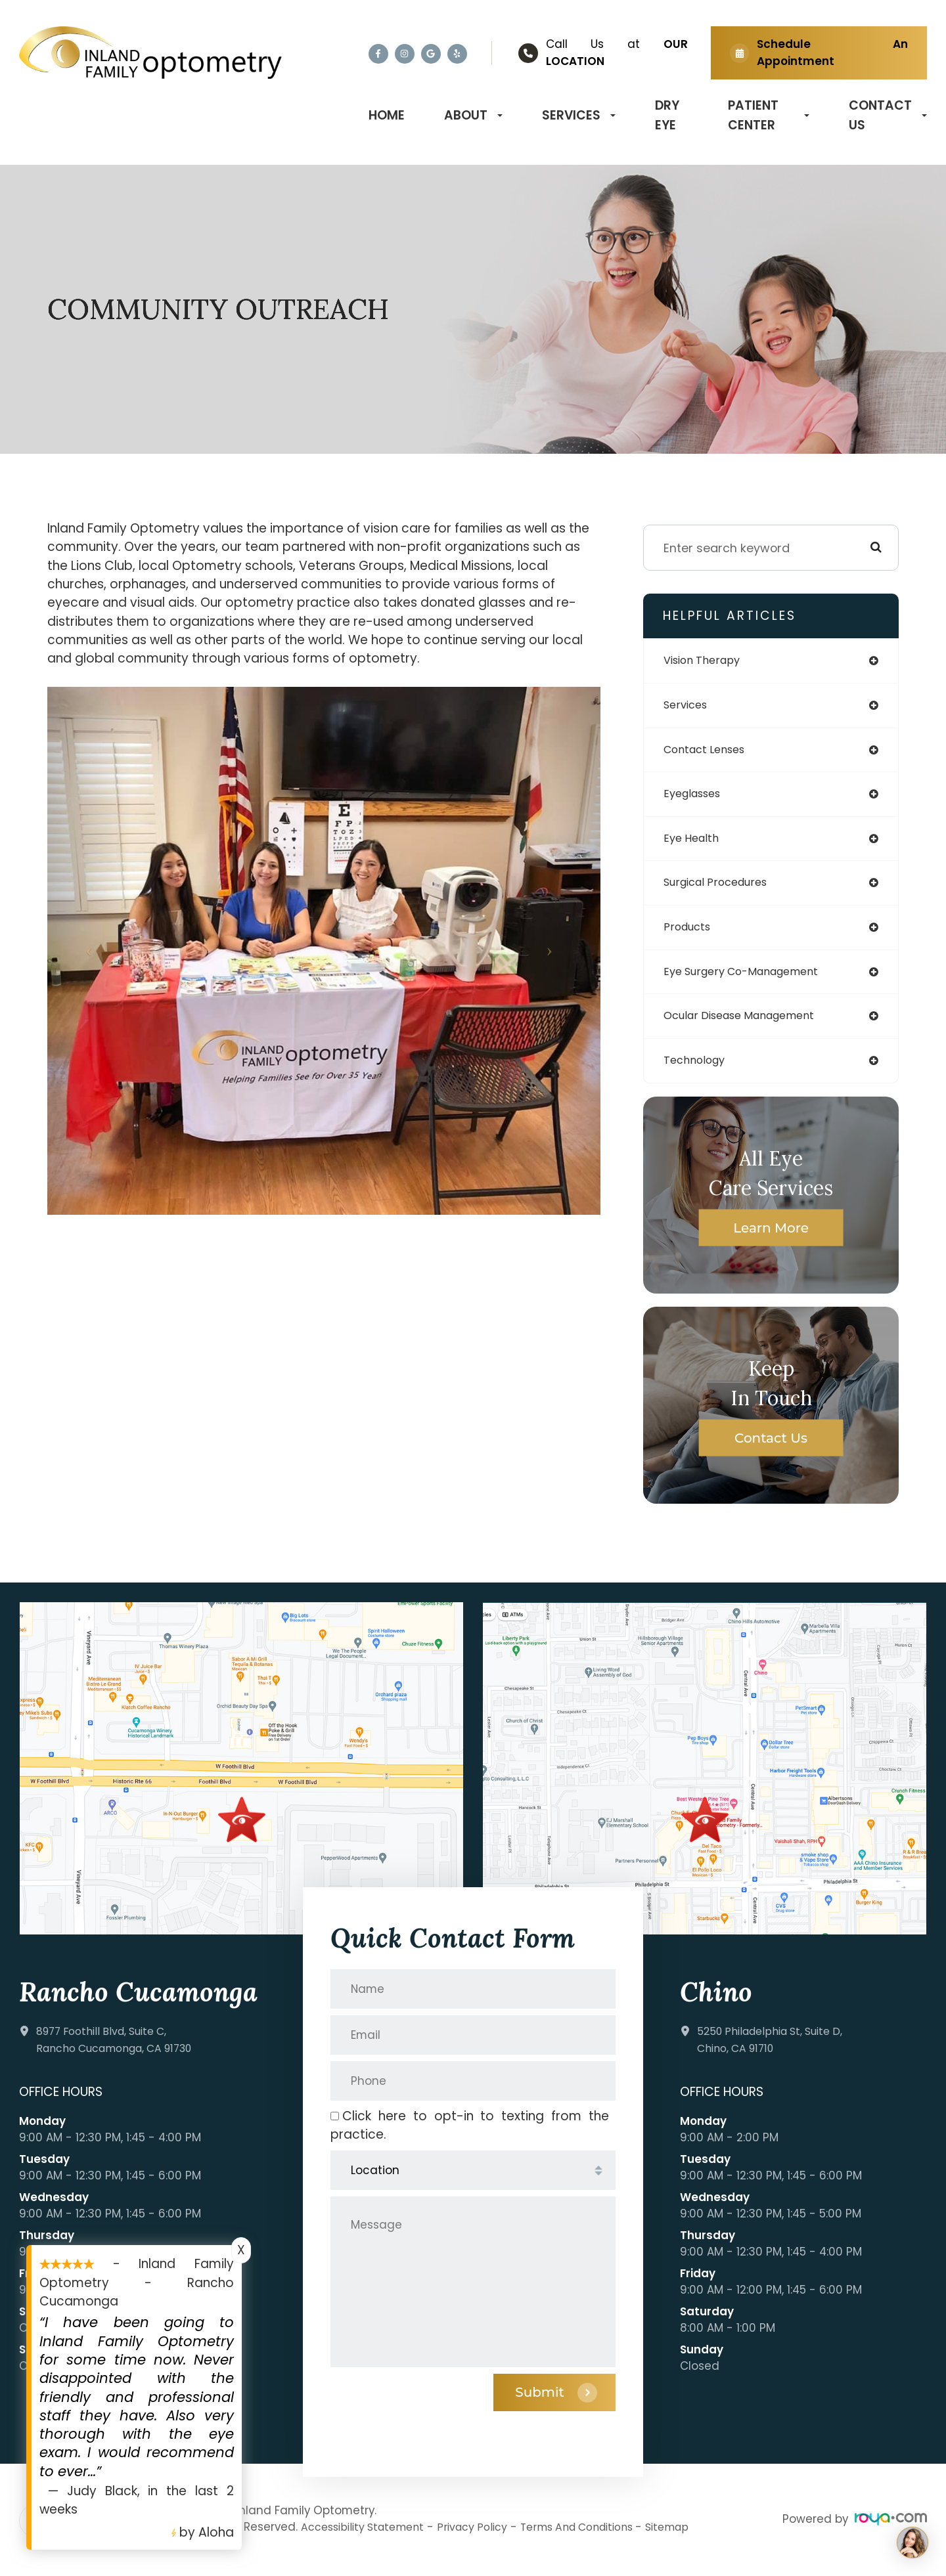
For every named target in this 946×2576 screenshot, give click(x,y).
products (690, 934)
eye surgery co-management (751, 980)
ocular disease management (749, 1025)
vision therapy (707, 661)
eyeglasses (696, 797)
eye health (694, 843)
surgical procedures (722, 889)
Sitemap (697, 2539)
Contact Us (770, 1448)
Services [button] (579, 115)
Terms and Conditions (600, 2539)
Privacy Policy (485, 2539)
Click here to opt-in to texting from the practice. (469, 2136)
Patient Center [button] (768, 115)
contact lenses (709, 752)
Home (387, 115)
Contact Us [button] (888, 115)
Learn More (771, 1238)
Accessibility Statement (367, 2539)
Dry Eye (667, 115)
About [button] (473, 115)
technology (698, 1070)
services (688, 707)
